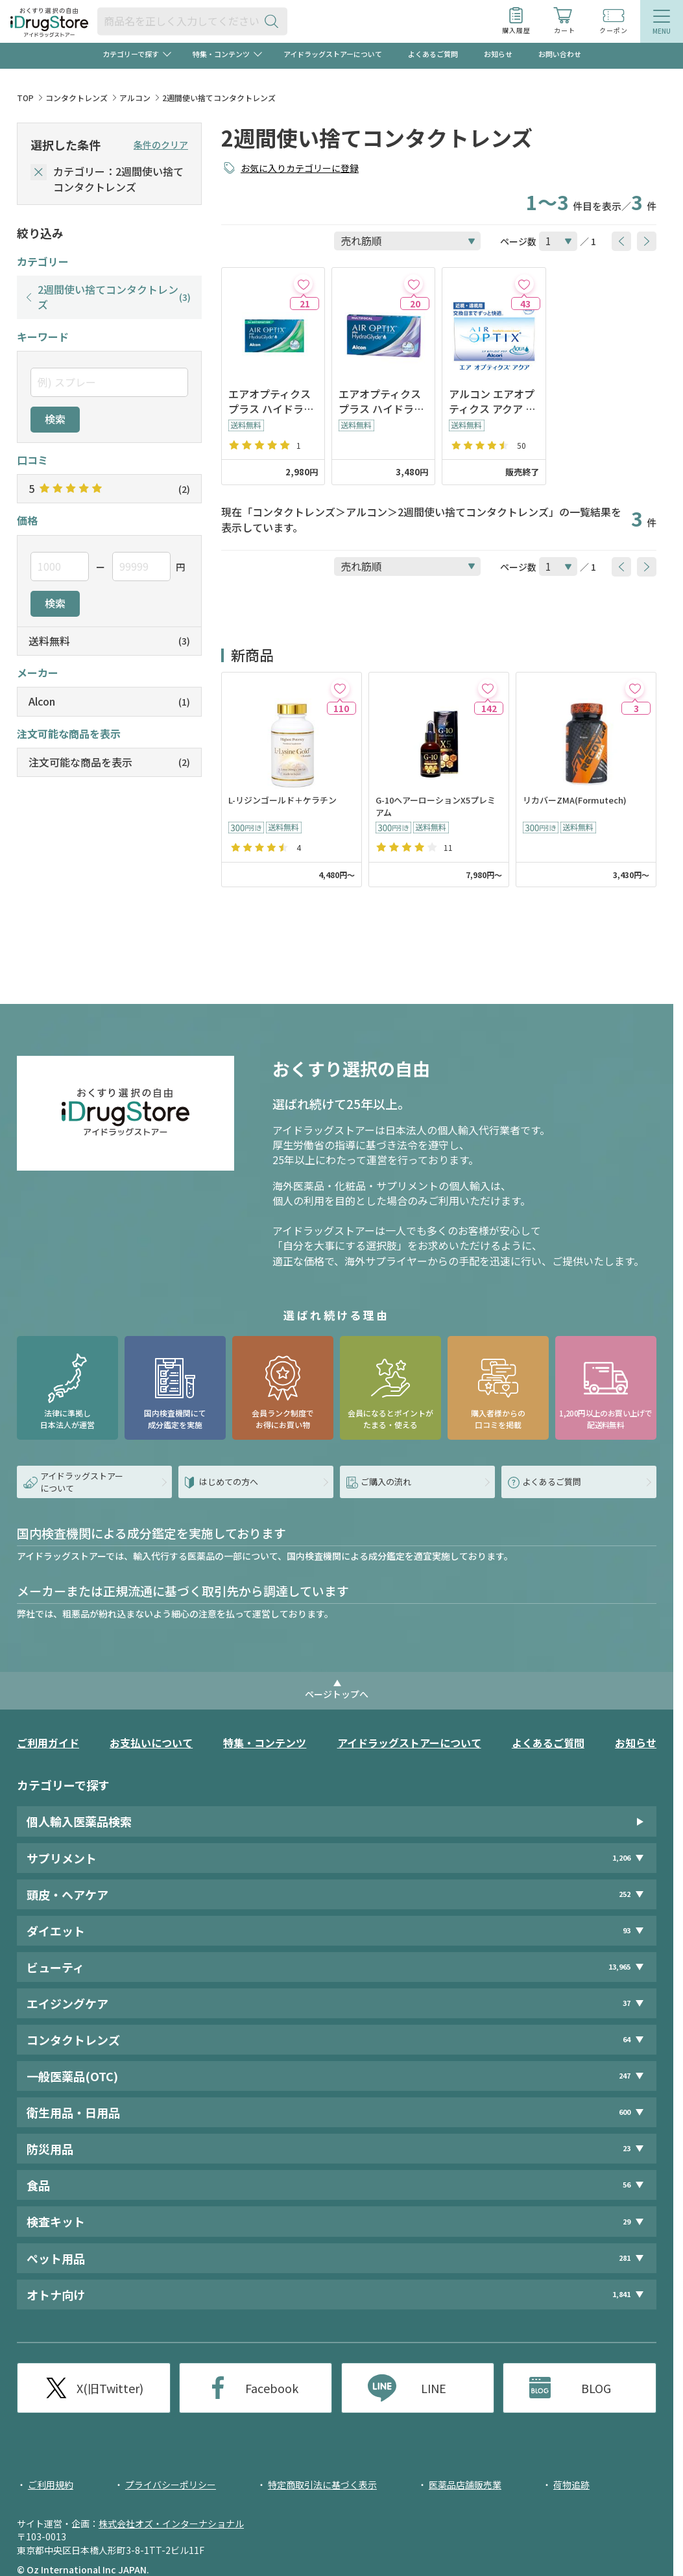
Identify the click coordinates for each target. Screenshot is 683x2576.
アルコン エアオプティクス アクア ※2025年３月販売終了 (492, 401)
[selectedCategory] (38, 172)
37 (626, 2003)
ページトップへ (336, 1694)
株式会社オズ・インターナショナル (171, 2523)
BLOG (596, 2387)
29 (626, 2221)
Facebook (271, 2387)
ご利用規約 (50, 2484)
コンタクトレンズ (76, 97)
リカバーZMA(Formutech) (575, 800)
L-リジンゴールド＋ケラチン (282, 800)
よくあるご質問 (433, 54)
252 (624, 1894)
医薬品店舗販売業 (465, 2484)
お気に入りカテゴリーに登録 (300, 167)
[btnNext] (646, 241)
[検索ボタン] (274, 21)
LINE (433, 2387)
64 (626, 2039)
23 (626, 2148)
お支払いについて (151, 1742)
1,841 (621, 2294)
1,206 (621, 1858)
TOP (25, 97)
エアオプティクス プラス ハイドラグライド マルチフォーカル (381, 401)
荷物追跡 (571, 2484)
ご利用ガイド (48, 1742)
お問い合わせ (559, 54)
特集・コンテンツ (264, 1742)
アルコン (134, 97)
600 (624, 2112)
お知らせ (498, 54)
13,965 (619, 1967)
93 (626, 1930)
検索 (55, 419)
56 (626, 2184)
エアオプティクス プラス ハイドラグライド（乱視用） (271, 401)
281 (624, 2258)
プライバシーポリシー (170, 2484)
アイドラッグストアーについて (332, 54)
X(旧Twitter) (110, 2387)
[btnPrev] (621, 241)
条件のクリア (161, 144)
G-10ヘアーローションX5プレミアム (436, 806)
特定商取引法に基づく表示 (322, 2484)
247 (624, 2076)
